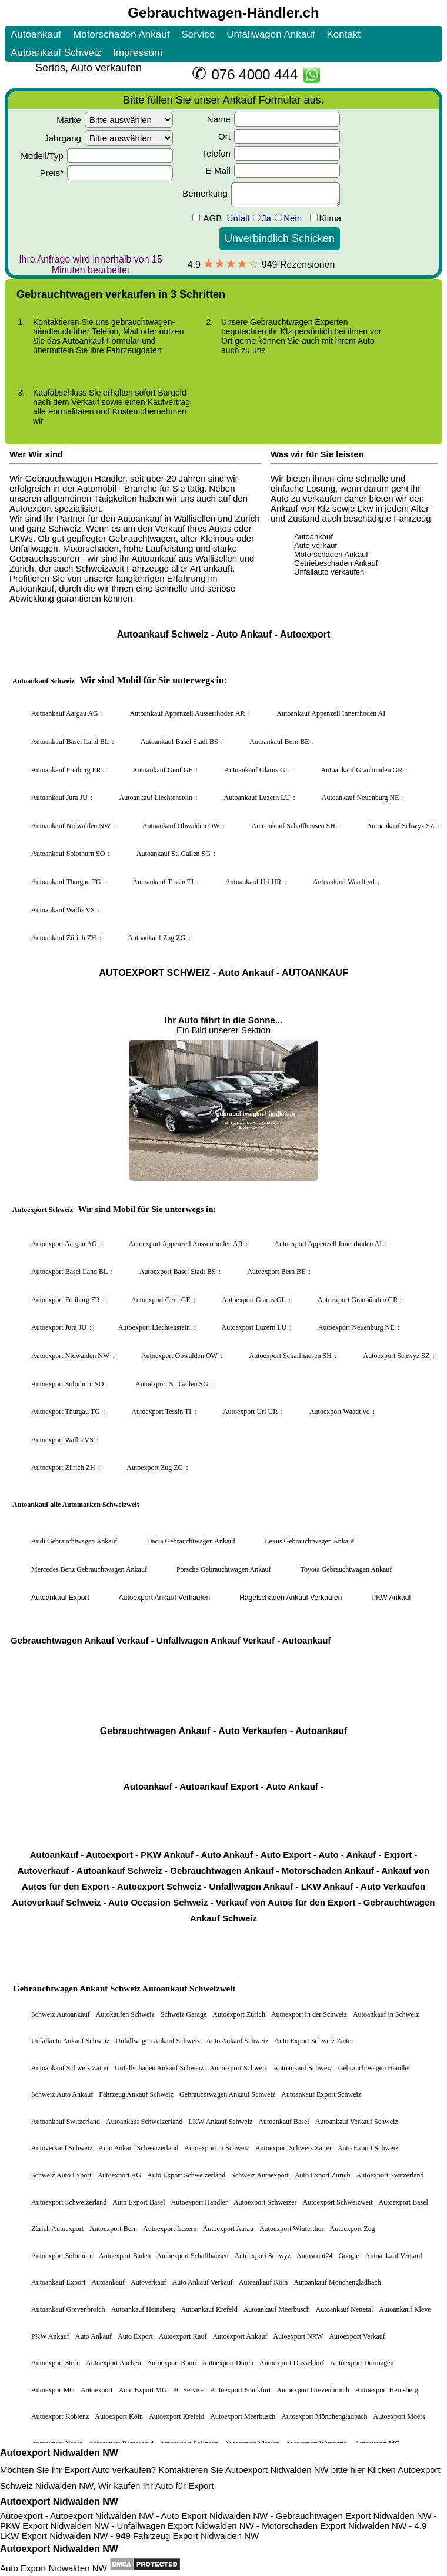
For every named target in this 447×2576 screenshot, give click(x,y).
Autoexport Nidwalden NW (59, 2453)
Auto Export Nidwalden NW (53, 2568)
